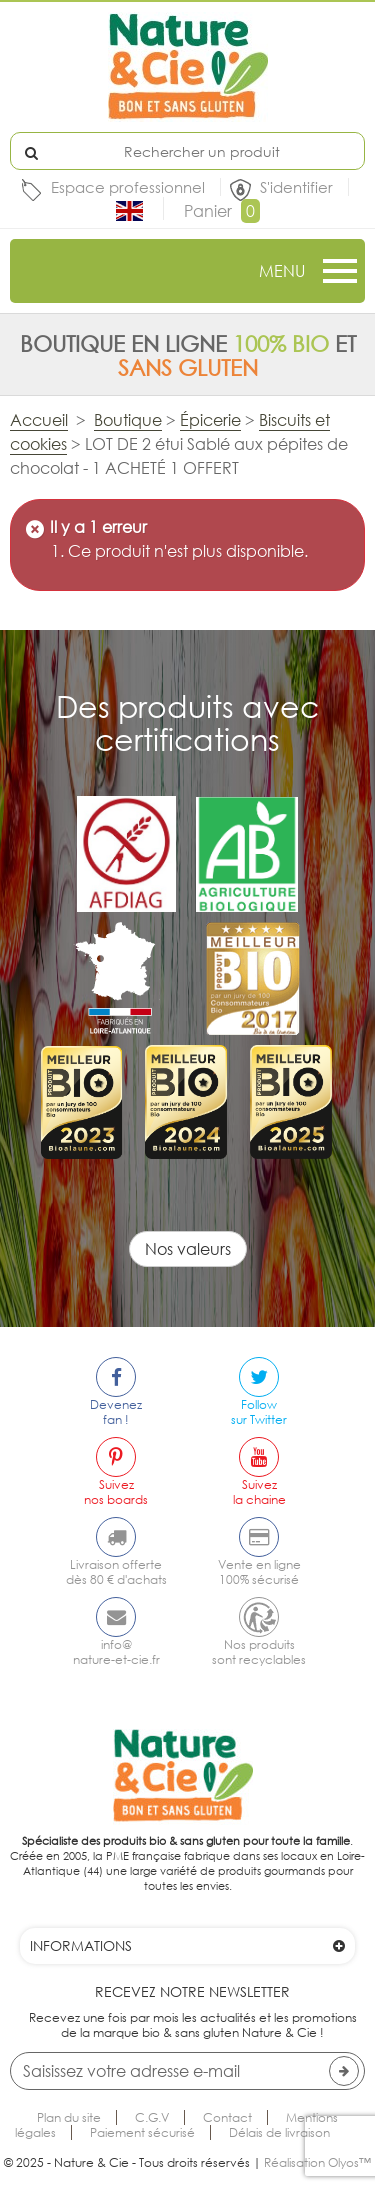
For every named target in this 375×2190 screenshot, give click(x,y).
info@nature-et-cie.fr (116, 1652)
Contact (227, 2117)
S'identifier (296, 187)
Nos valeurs (188, 1249)
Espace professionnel (128, 187)
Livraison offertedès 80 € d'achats (116, 1572)
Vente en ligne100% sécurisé (259, 1572)
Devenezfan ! (116, 1412)
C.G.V (152, 2117)
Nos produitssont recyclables (259, 1652)
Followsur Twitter (259, 1412)
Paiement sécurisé (142, 2132)
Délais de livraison (279, 2132)
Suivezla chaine (259, 1492)
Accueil (39, 420)
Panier (222, 211)
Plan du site (69, 2117)
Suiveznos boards (116, 1492)
